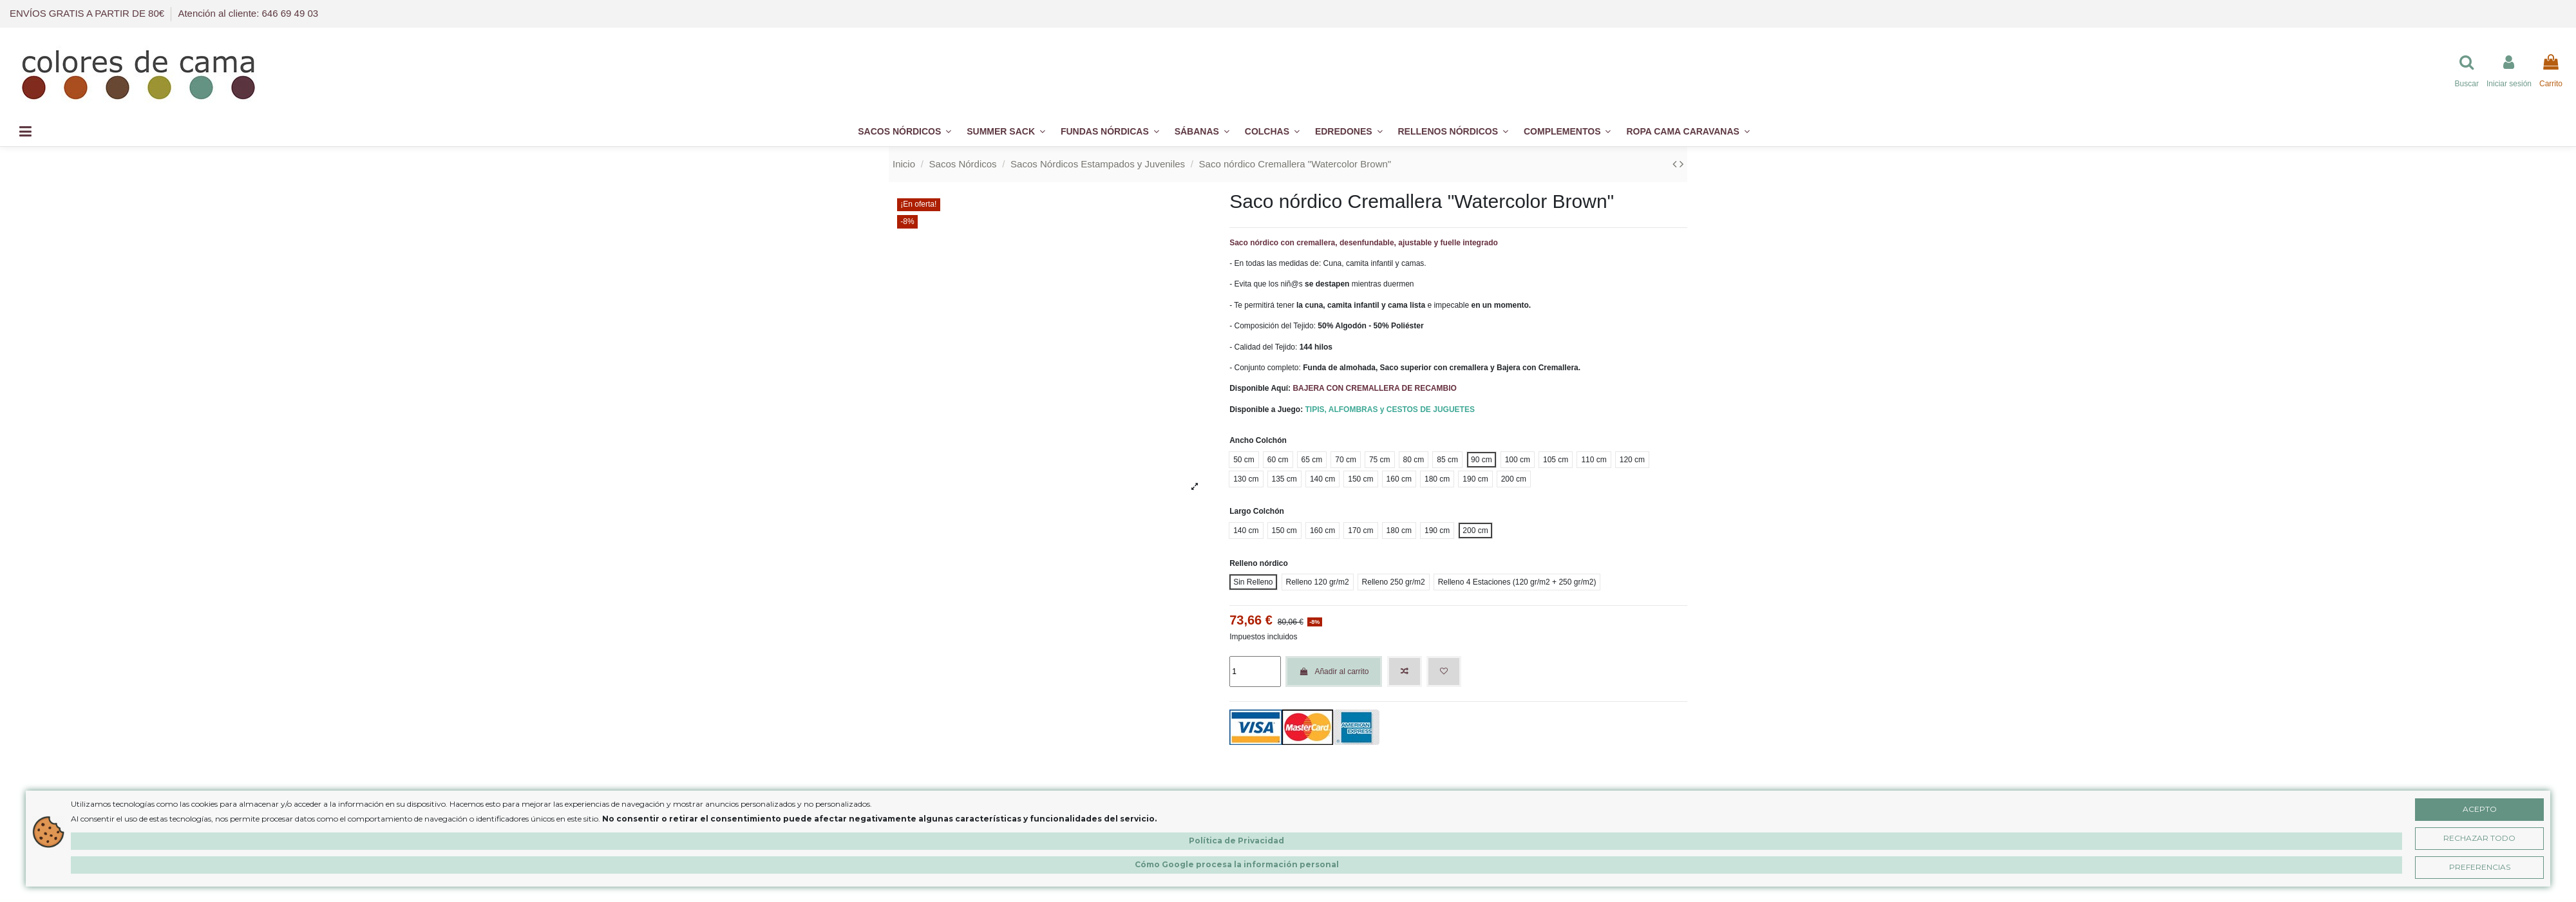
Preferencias (2479, 867)
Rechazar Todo (2479, 838)
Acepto (2480, 809)
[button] (1567, 131)
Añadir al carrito (1333, 671)
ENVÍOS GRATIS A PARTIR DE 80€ (88, 13)
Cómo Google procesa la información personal (1237, 864)
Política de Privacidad (1236, 840)
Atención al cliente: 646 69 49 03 (248, 13)
